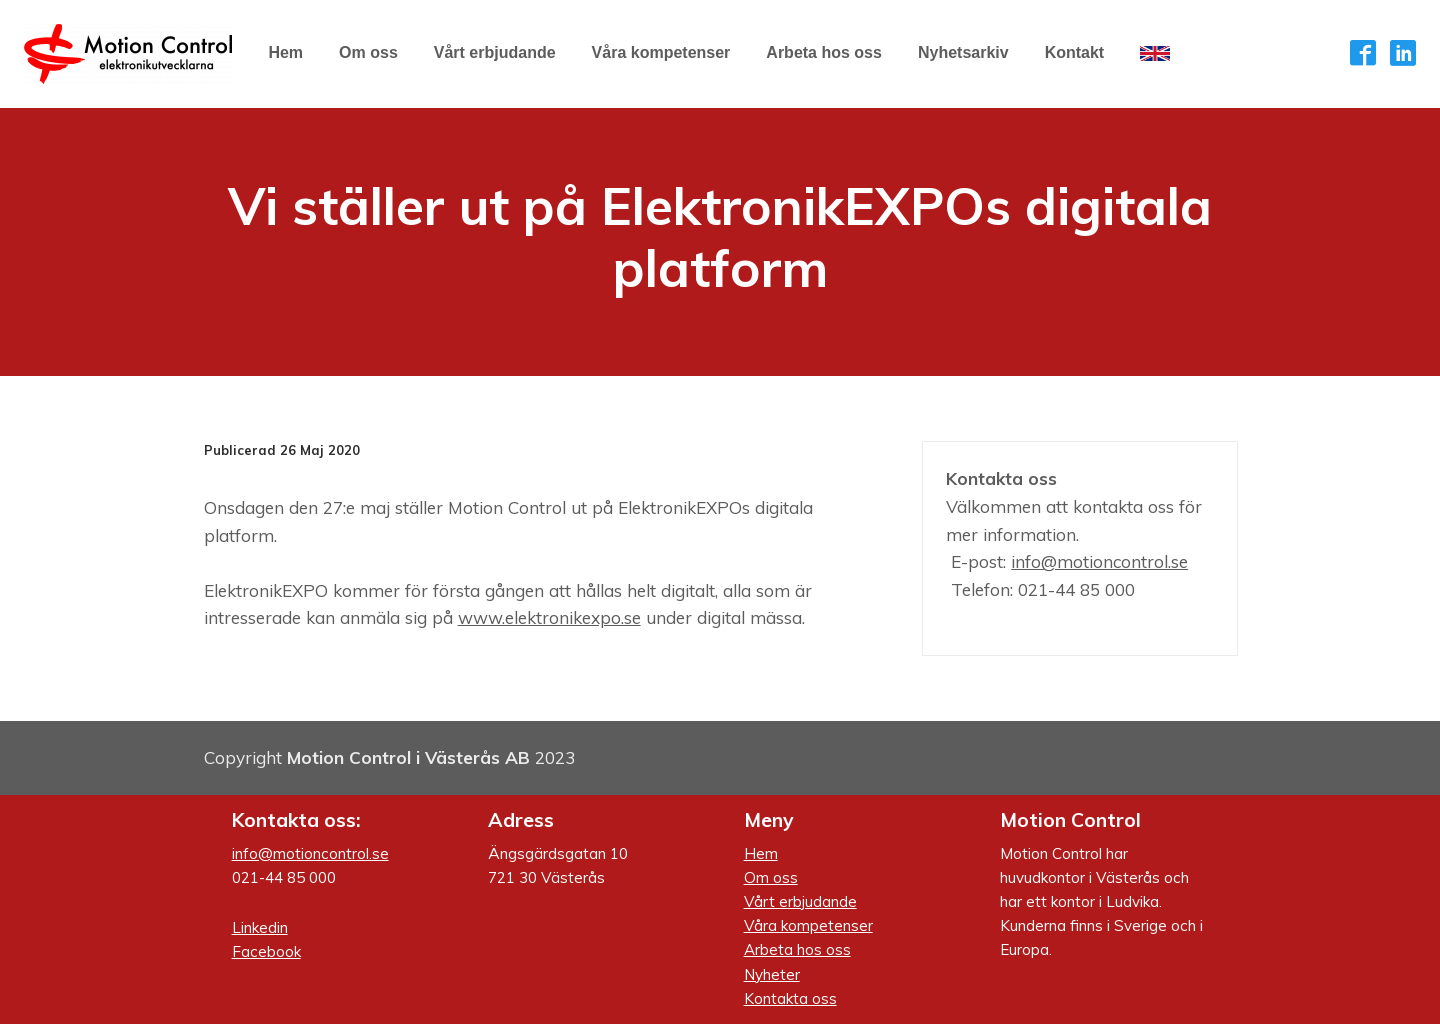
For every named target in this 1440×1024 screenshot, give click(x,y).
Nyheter (772, 974)
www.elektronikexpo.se (549, 617)
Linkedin (260, 927)
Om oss (771, 877)
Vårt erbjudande (800, 901)
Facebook (266, 951)
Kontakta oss (790, 998)
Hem (761, 853)
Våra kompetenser (808, 925)
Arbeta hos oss (797, 949)
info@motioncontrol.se (1099, 561)
